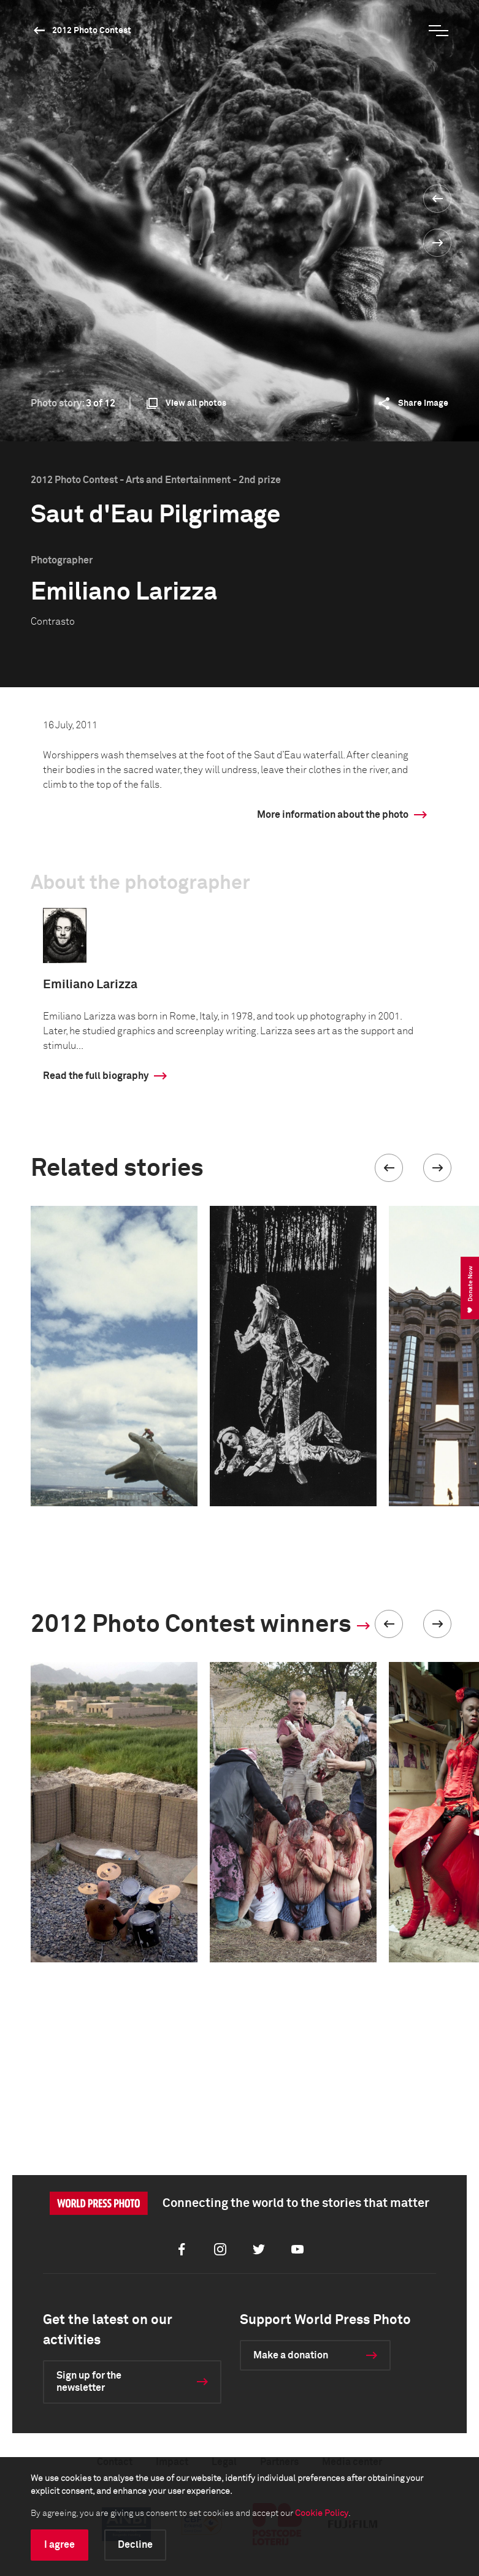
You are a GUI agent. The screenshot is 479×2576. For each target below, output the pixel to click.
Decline (135, 2545)
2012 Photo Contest (91, 30)
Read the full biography (95, 1076)
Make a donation (290, 2355)
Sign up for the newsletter (88, 2382)
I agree (59, 2545)
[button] (389, 1168)
